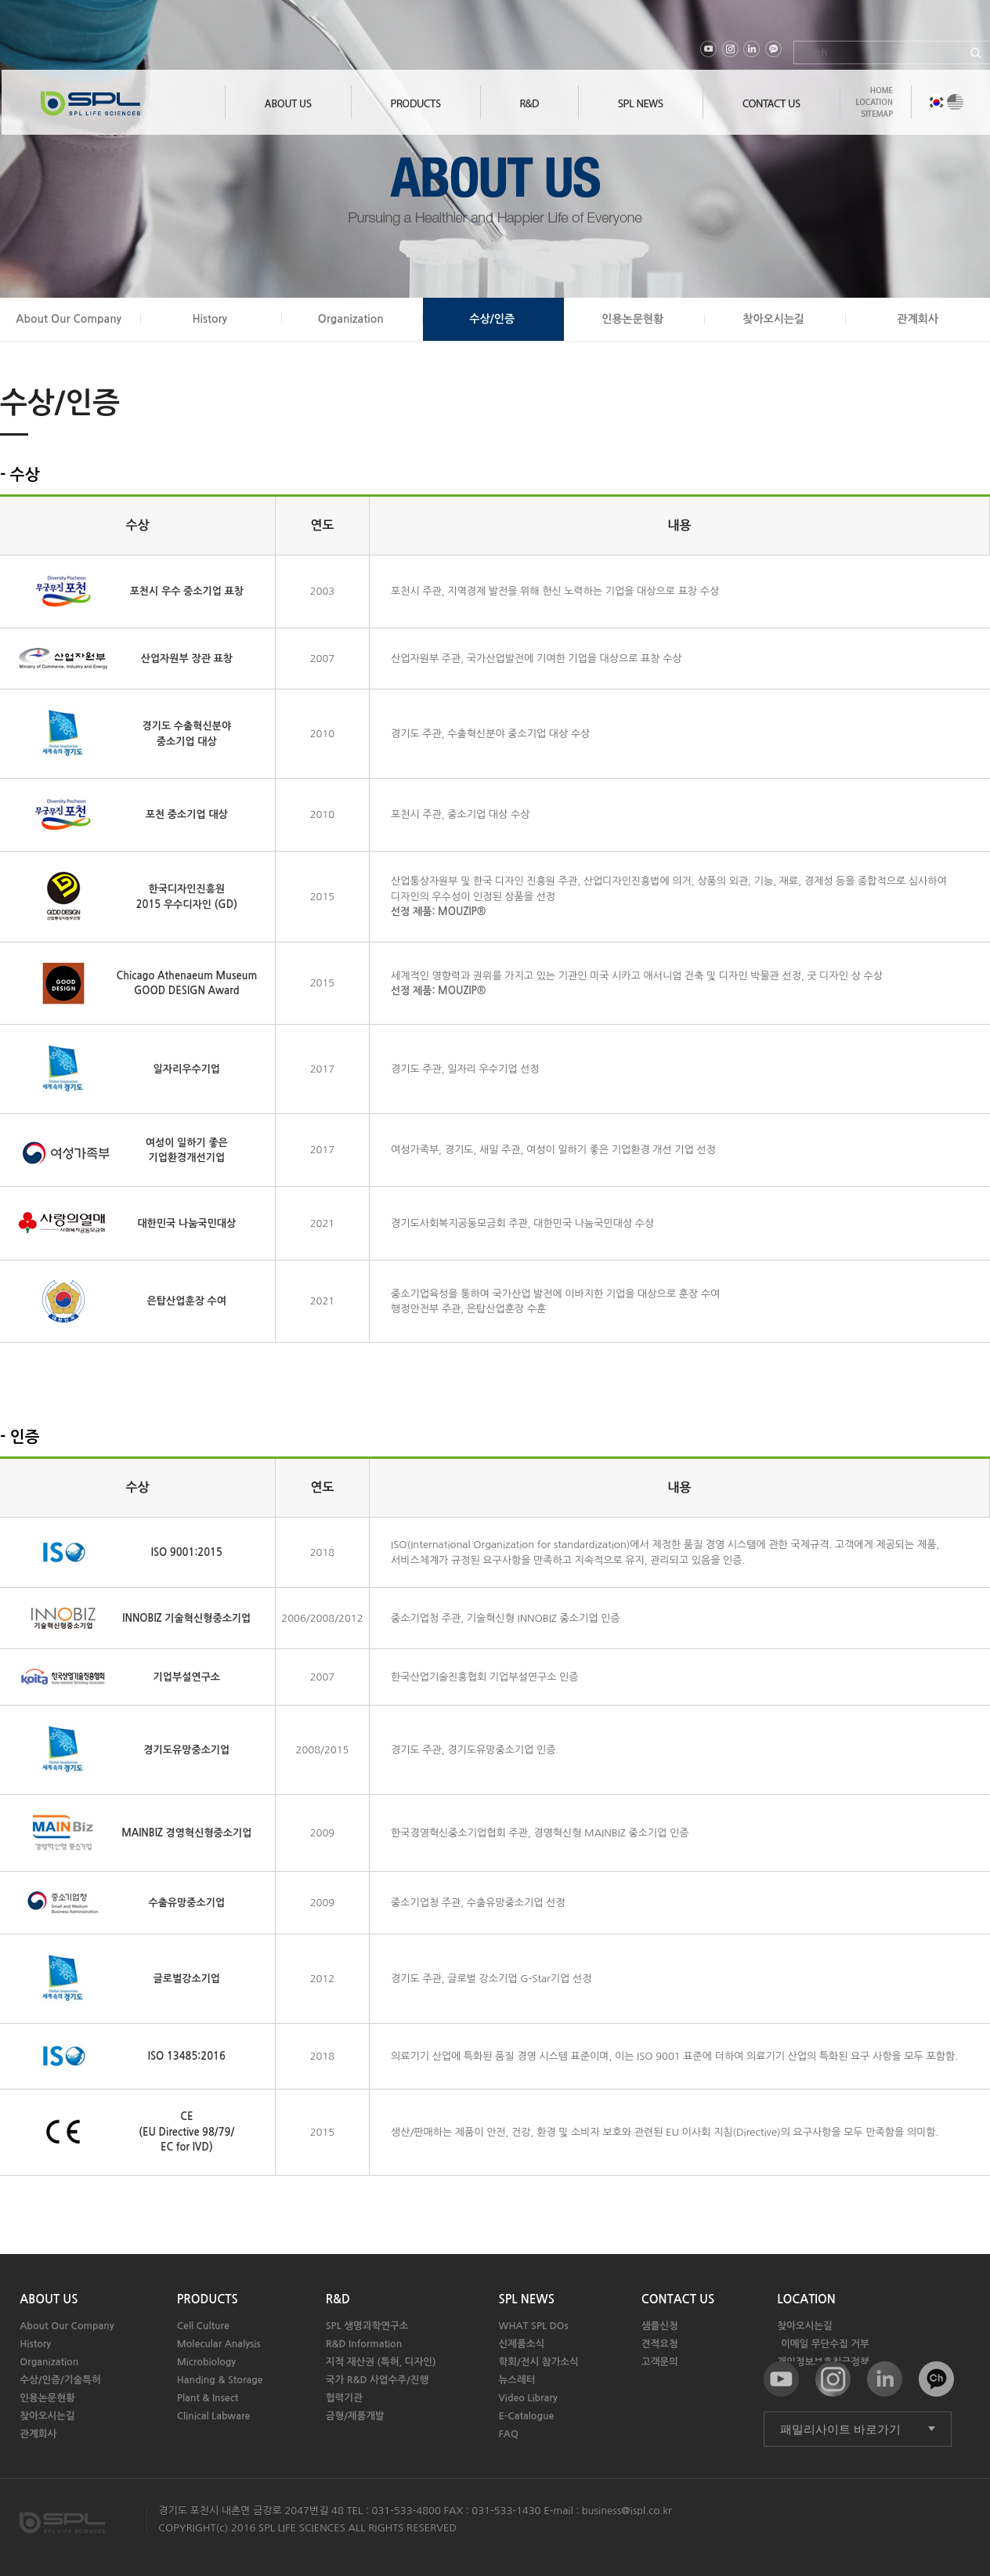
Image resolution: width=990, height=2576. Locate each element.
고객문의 (659, 2362)
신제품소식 (522, 2344)
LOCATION (806, 2299)
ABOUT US (49, 2299)
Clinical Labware (214, 2416)
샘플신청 (659, 2326)
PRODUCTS (207, 2299)
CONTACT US (677, 2299)
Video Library (528, 2398)
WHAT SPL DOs (534, 2326)
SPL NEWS (527, 2299)
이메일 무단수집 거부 (825, 2344)
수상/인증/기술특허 (60, 2380)
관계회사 (918, 318)
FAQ (508, 2434)
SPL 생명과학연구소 (367, 2326)
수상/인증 (492, 318)
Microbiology (206, 2362)
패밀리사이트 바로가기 (840, 2429)
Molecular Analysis (219, 2344)
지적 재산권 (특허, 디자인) (381, 2362)
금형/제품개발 (355, 2416)
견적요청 (659, 2344)
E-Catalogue (527, 2416)
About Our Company (68, 318)
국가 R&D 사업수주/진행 (377, 2380)
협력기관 (344, 2398)
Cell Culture (203, 2326)
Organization (351, 318)
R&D (338, 2299)
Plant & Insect (208, 2398)
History (209, 318)
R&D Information (364, 2344)
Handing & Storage (220, 2380)
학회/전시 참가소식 (539, 2362)
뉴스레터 (517, 2380)
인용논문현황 (632, 318)
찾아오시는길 (773, 318)
